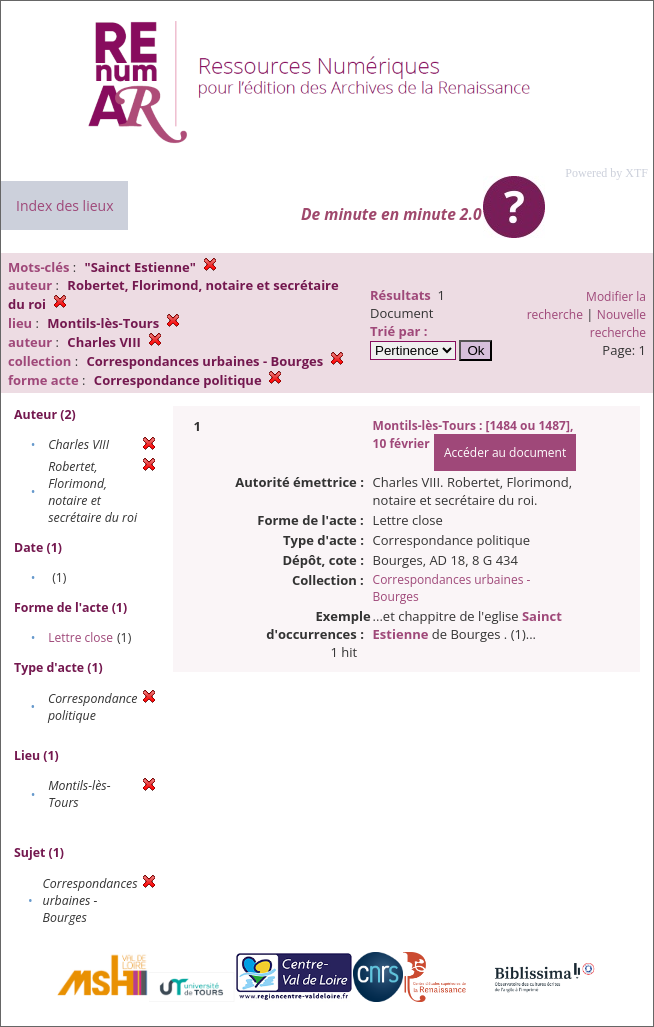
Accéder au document (505, 452)
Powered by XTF (606, 173)
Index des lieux (64, 205)
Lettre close (80, 637)
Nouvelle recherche (618, 323)
